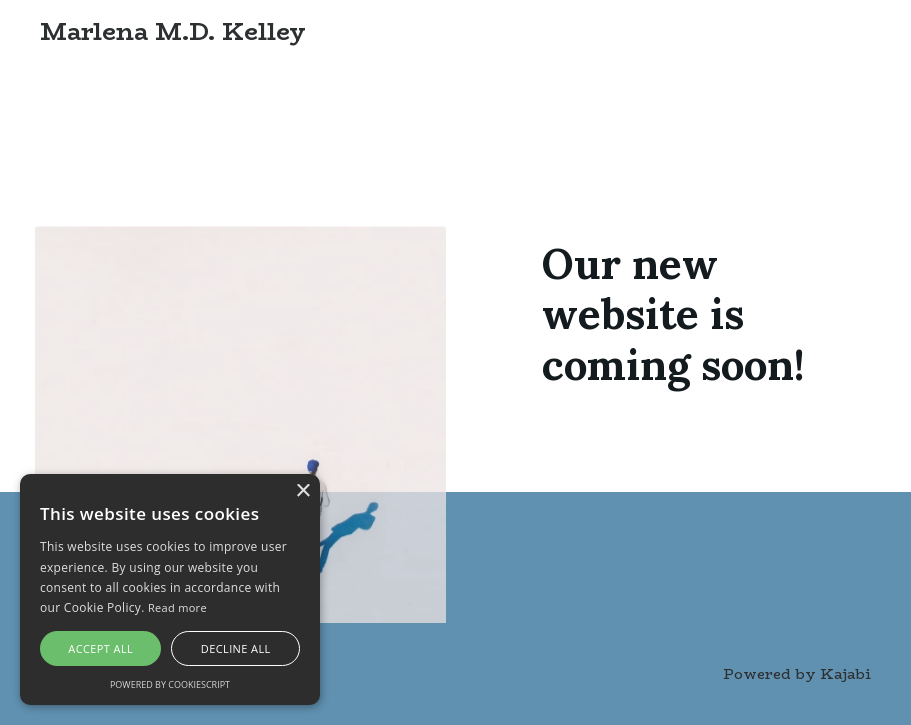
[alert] (170, 589)
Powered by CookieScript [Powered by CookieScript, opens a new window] (170, 684)
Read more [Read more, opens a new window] (177, 607)
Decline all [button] (236, 648)
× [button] (302, 491)
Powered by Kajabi (797, 674)
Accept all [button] (100, 648)
